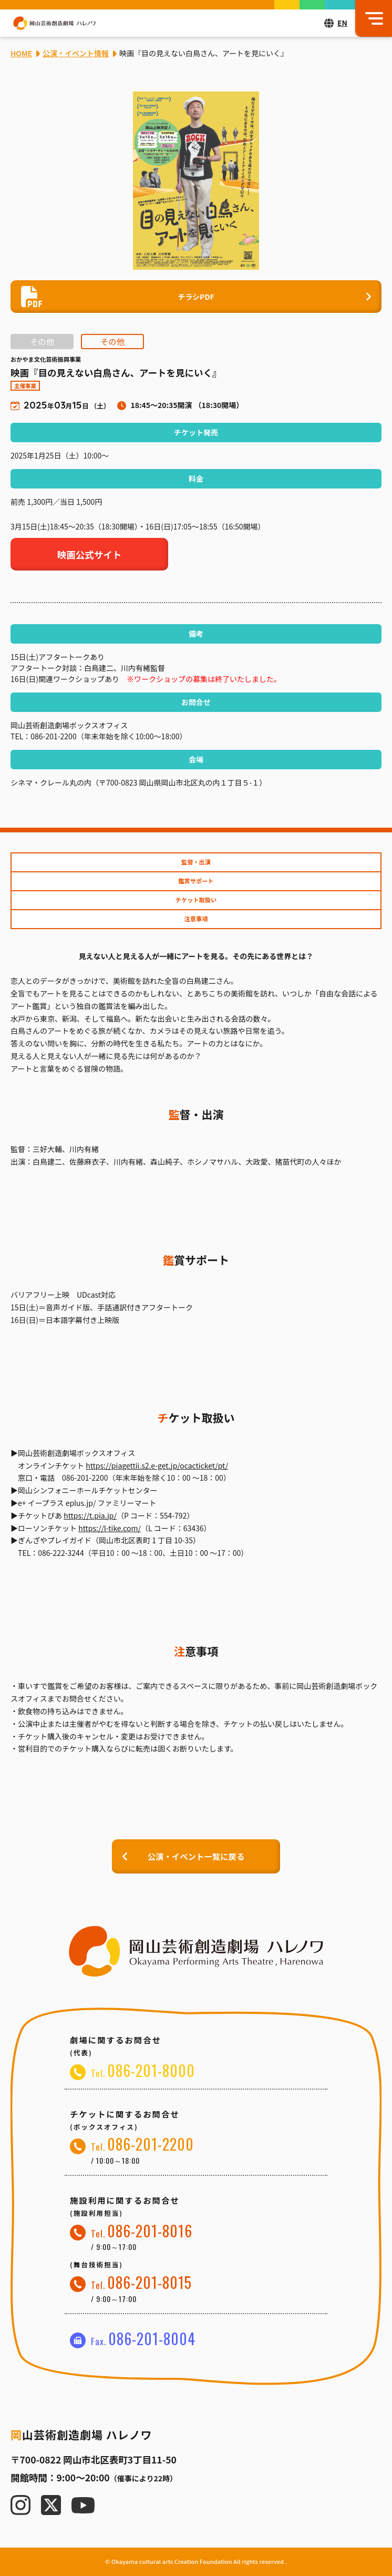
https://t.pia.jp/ (90, 1515)
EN (342, 22)
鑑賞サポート (195, 881)
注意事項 (196, 918)
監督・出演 (196, 862)
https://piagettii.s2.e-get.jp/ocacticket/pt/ (157, 1465)
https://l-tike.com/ (109, 1528)
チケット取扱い (196, 899)
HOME (21, 53)
